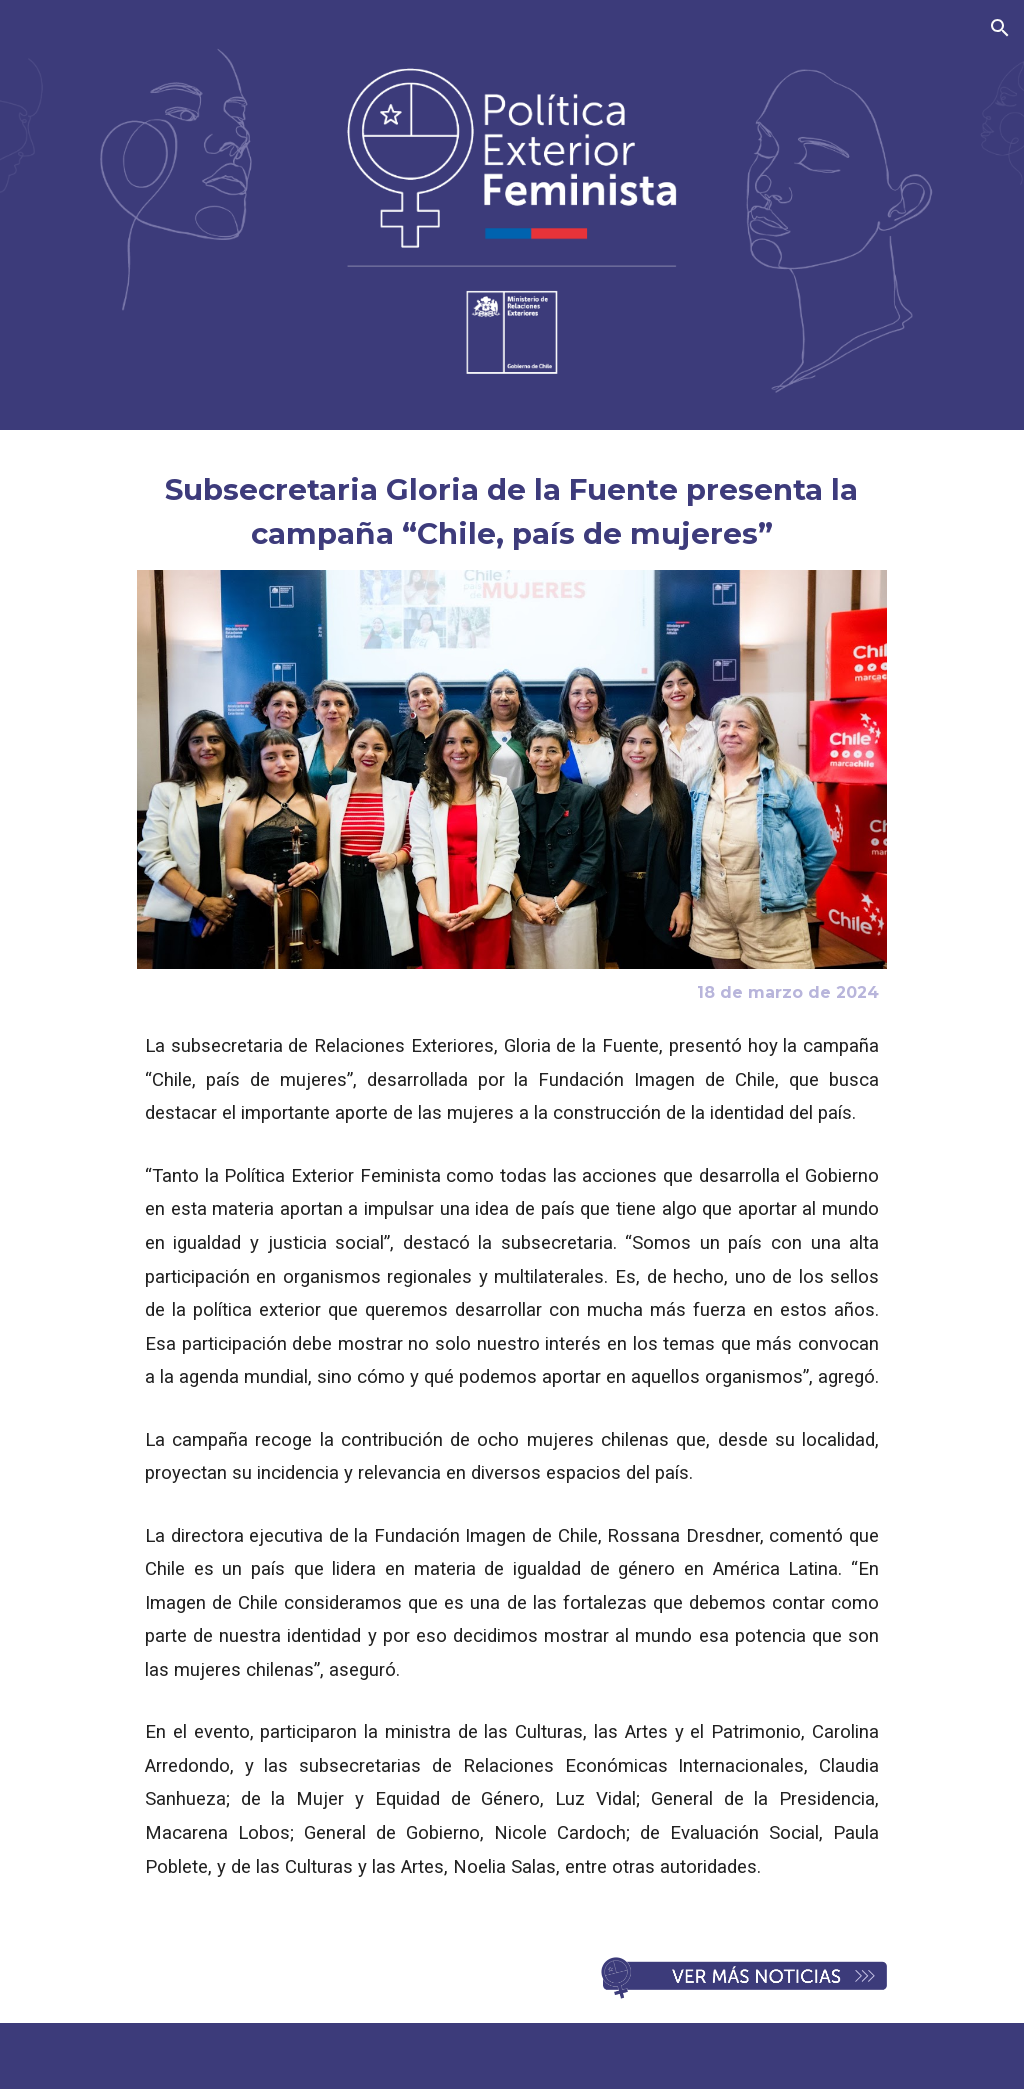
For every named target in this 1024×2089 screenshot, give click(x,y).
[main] (512, 512)
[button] (1000, 28)
